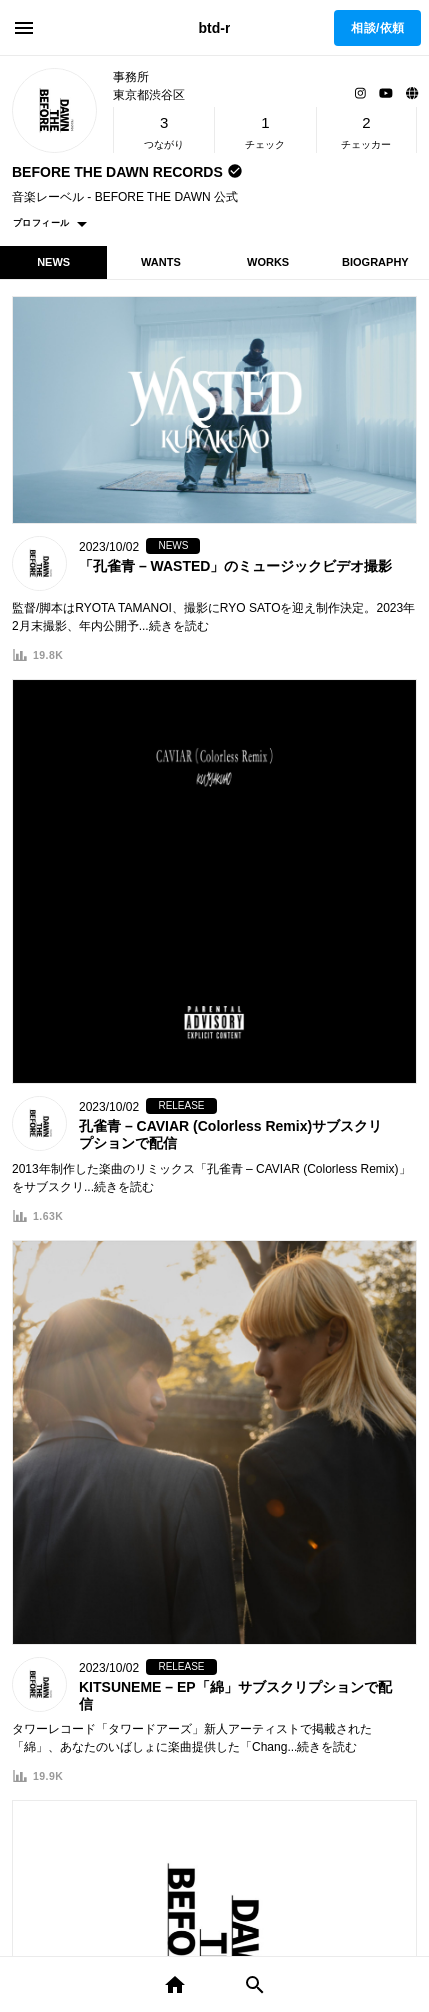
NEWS (53, 262)
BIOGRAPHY (375, 262)
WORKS (268, 262)
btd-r (215, 28)
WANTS (161, 262)
